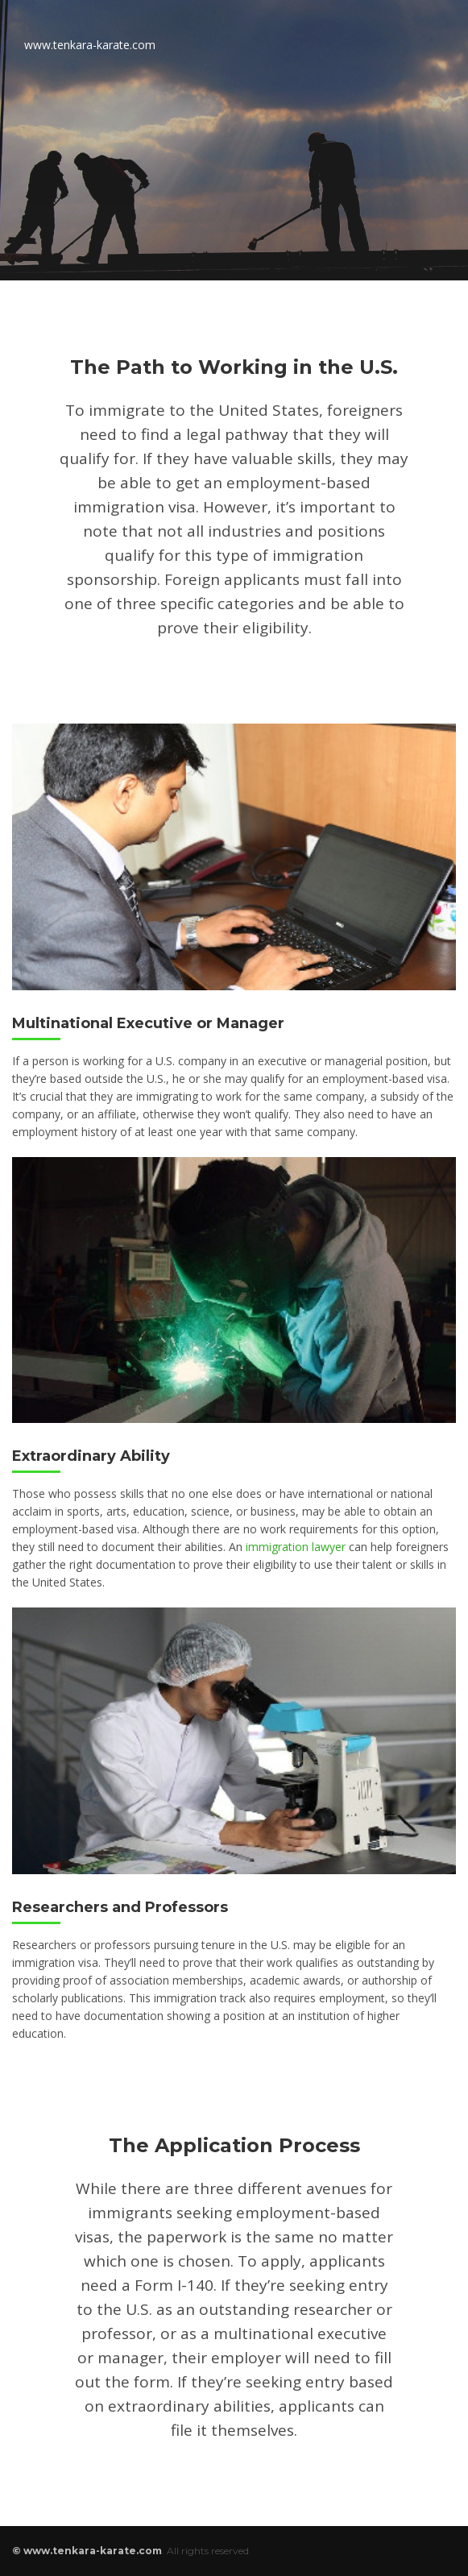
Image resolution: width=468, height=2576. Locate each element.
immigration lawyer (296, 1546)
